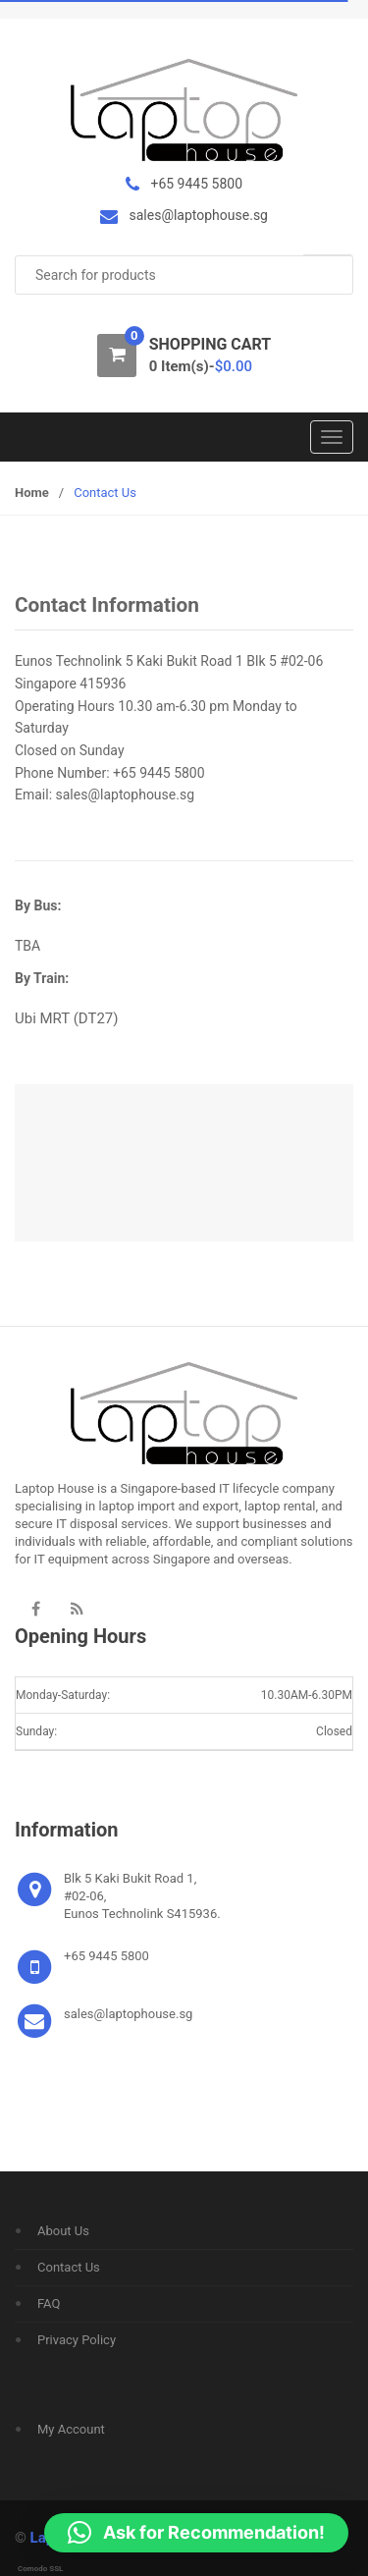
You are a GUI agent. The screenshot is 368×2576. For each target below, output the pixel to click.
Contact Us (68, 2267)
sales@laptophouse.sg (125, 794)
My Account (71, 2429)
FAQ (48, 2303)
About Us (63, 2230)
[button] (196, 2532)
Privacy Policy (76, 2339)
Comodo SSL (40, 2568)
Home (32, 492)
